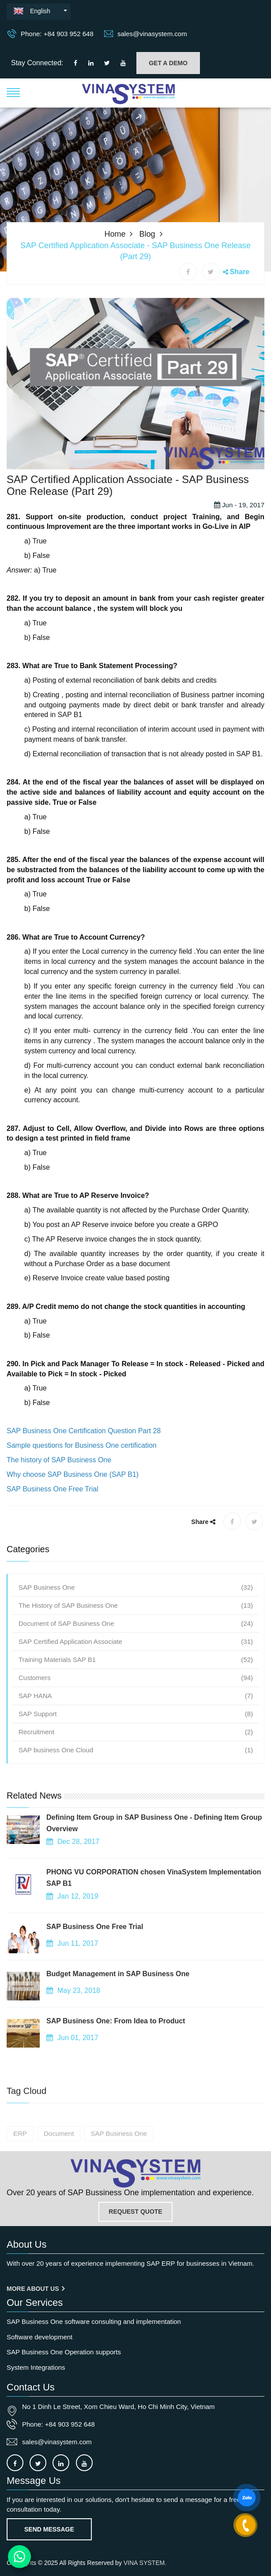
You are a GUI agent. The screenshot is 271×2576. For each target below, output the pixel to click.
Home (114, 234)
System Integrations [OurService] (36, 2367)
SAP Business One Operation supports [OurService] (64, 2352)
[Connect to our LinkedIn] (91, 63)
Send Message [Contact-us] (49, 2529)
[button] (13, 91)
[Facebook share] (188, 271)
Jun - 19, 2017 (239, 534)
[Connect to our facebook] (75, 63)
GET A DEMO (168, 63)
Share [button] (239, 271)
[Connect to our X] (38, 2462)
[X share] (210, 271)
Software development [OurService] (39, 2337)
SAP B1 (70, 744)
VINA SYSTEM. (145, 2562)
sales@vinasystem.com (145, 33)
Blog (147, 234)
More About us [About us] (35, 2289)
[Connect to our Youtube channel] (123, 63)
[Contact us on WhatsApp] (19, 2557)
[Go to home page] (135, 2173)
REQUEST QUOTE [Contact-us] (135, 2211)
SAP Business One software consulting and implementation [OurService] (94, 2321)
